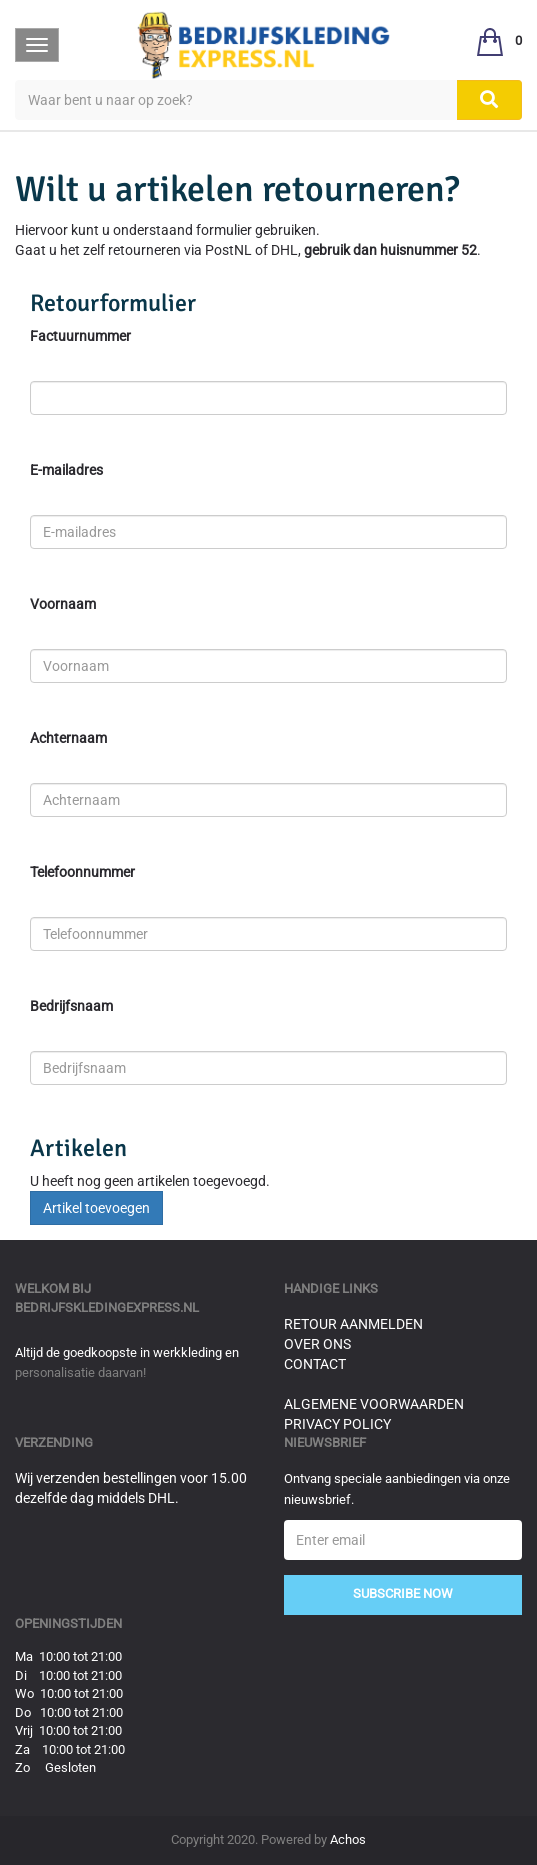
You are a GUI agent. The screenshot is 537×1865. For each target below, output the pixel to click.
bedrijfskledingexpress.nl (107, 1307)
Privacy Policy (337, 1424)
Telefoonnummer (82, 872)
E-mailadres (66, 470)
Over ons (317, 1344)
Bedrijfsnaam (71, 1006)
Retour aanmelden (353, 1324)
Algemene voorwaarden (374, 1404)
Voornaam (63, 604)
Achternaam (68, 738)
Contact (315, 1364)
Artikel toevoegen (96, 1208)
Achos (348, 1839)
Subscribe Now (403, 1593)
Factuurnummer (80, 336)
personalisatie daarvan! (80, 1372)
